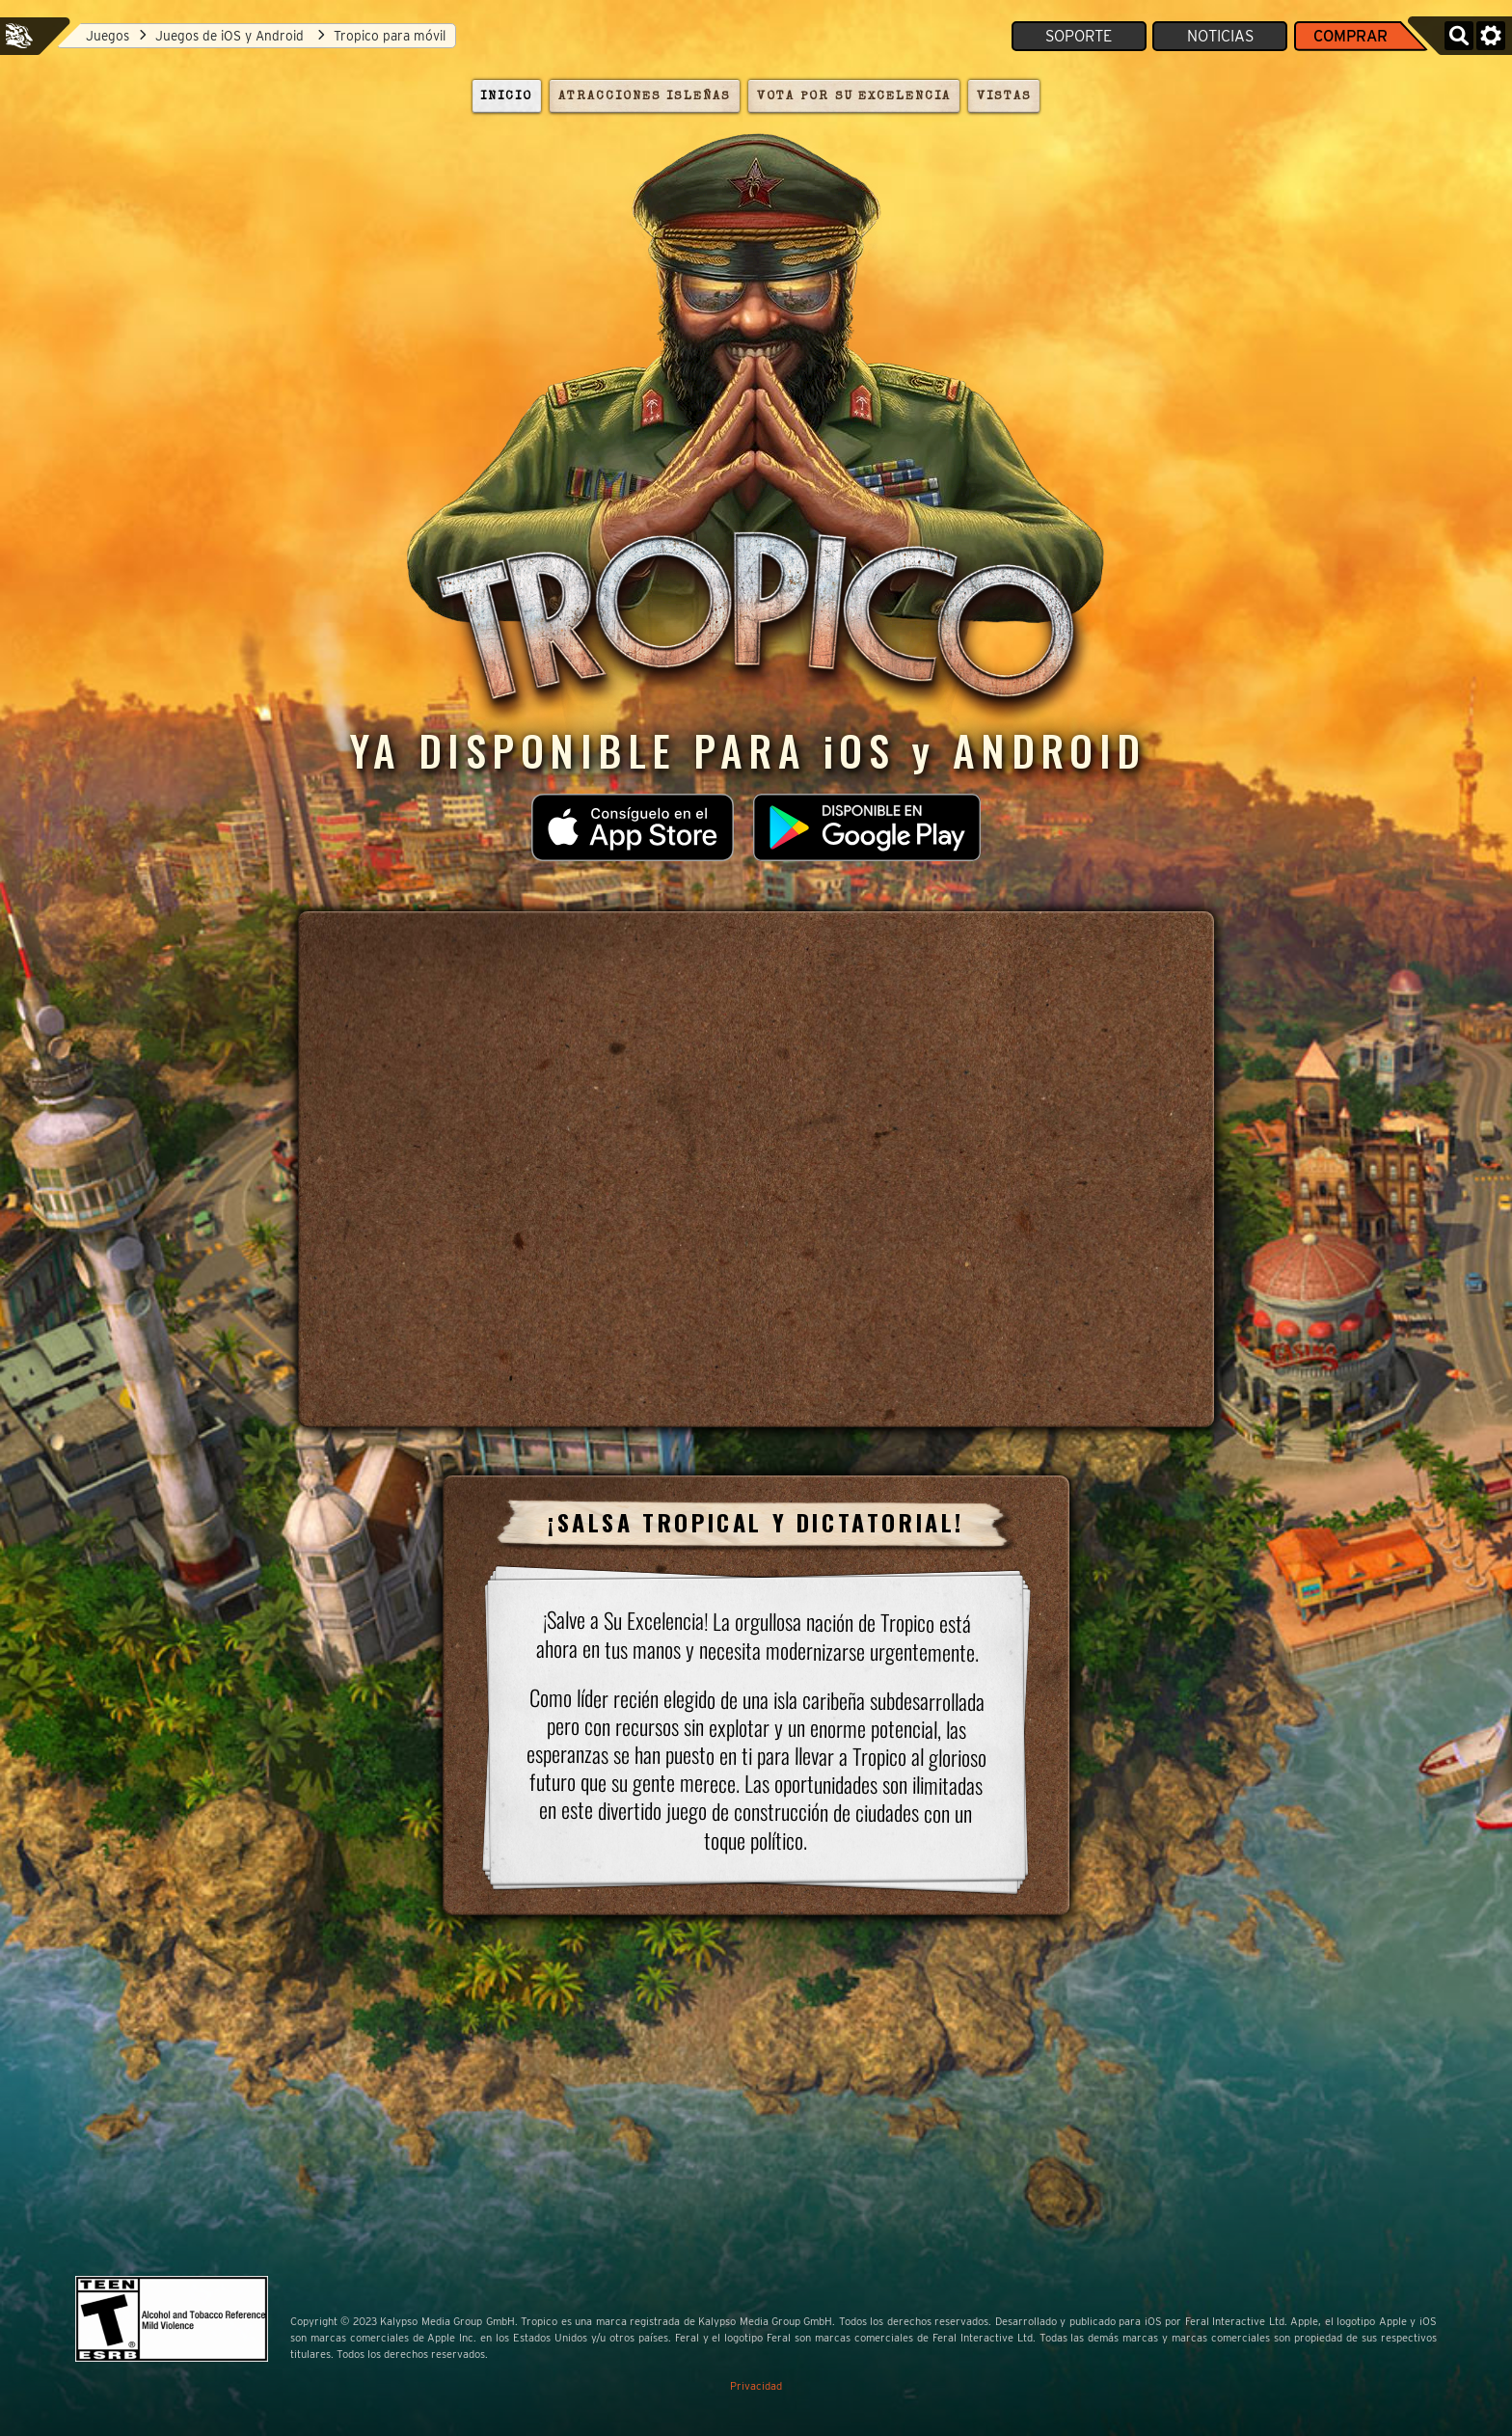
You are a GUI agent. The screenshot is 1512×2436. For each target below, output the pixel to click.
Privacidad (756, 2386)
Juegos (107, 35)
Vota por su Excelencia (853, 97)
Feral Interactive (19, 35)
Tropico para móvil (390, 35)
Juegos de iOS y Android (231, 35)
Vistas (1004, 97)
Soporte (1078, 36)
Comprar (1350, 36)
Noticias (1220, 36)
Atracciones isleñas (644, 97)
